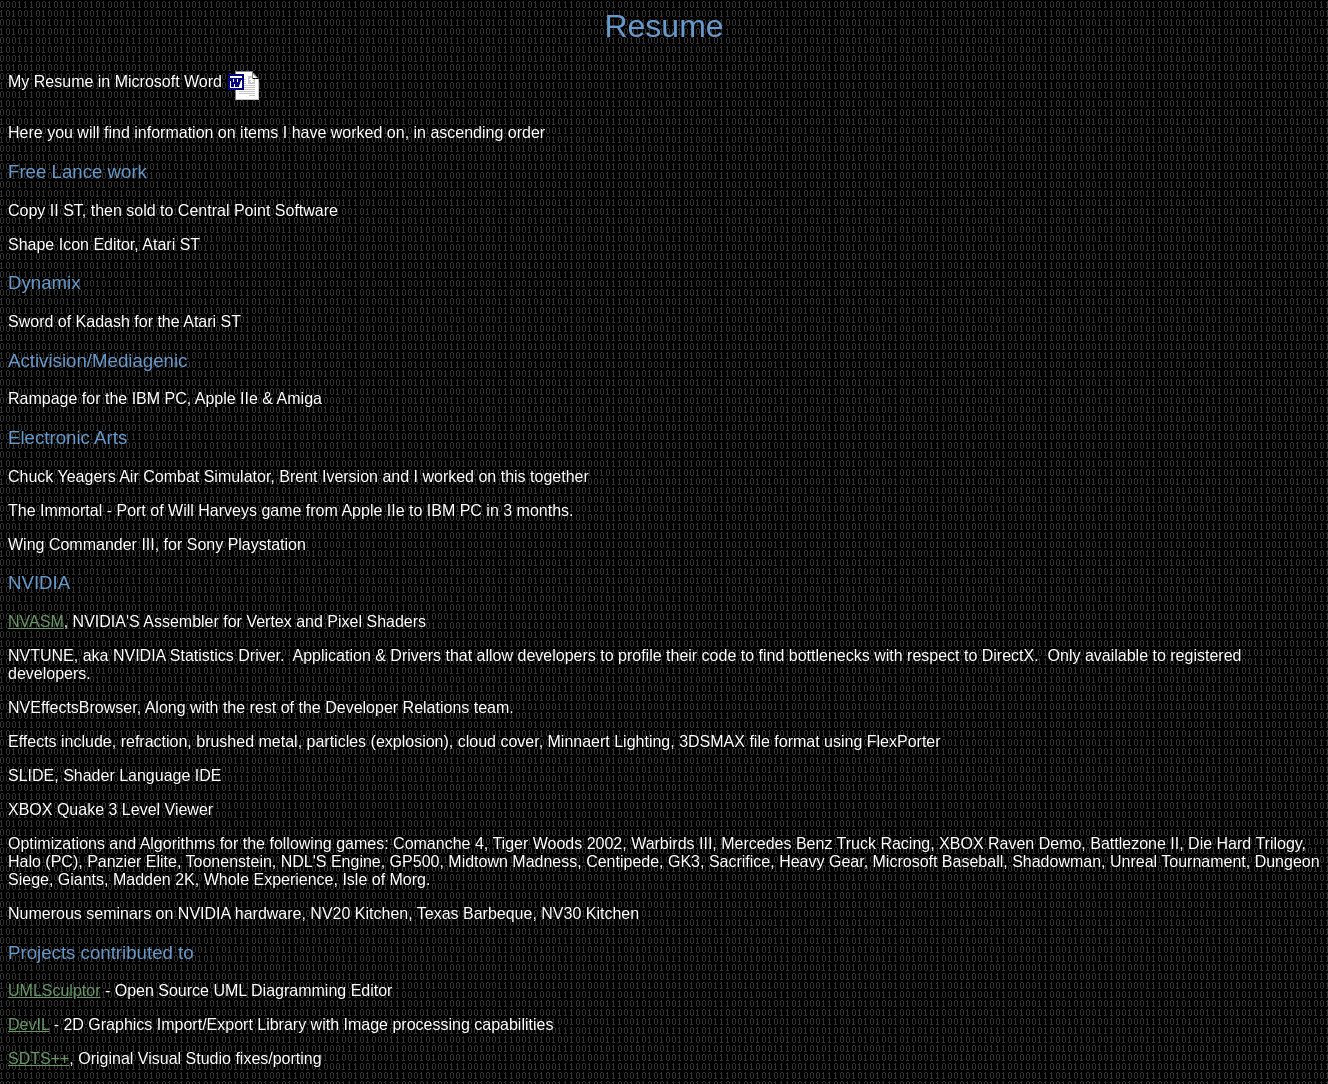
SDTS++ (38, 1058)
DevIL (28, 1024)
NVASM (36, 621)
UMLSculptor (54, 990)
